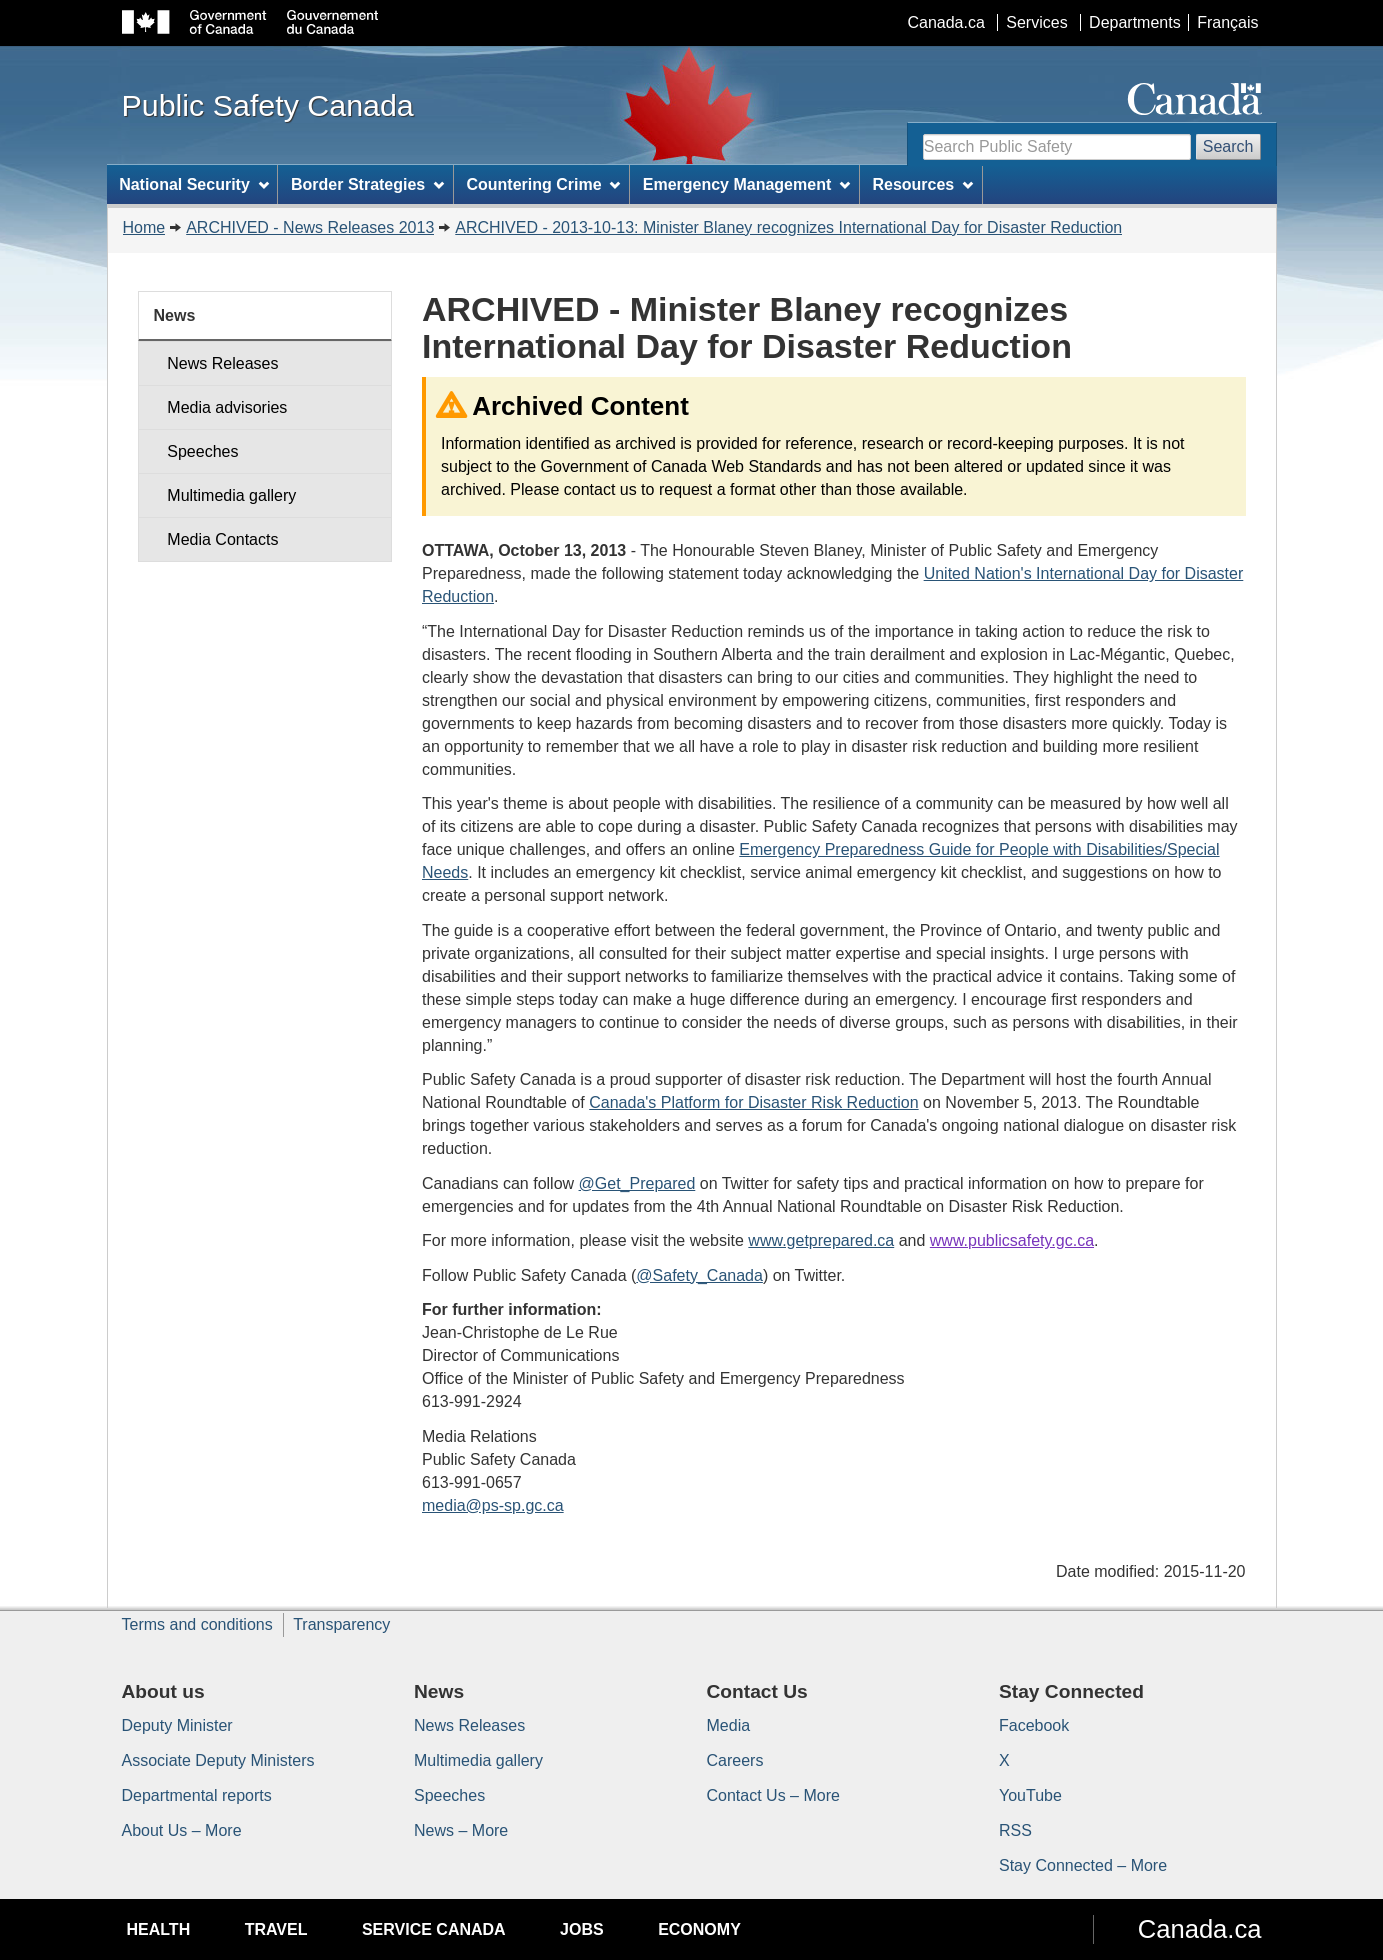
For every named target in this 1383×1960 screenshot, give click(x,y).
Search (1228, 146)
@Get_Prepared (637, 1183)
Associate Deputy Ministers (218, 1760)
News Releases (222, 363)
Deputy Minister (177, 1725)
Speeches (202, 451)
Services (1036, 22)
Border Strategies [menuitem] (367, 184)
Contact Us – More (773, 1795)
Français (1227, 22)
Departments (1135, 22)
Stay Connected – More (1083, 1865)
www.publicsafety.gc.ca (1012, 1240)
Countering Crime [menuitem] (543, 184)
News (175, 315)
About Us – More (182, 1830)
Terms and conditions (197, 1624)
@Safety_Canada (699, 1275)
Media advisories (227, 407)
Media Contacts (222, 539)
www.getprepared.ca (821, 1240)
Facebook (1034, 1725)
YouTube (1030, 1795)
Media (729, 1725)
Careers (735, 1760)
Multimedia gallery (231, 495)
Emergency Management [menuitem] (746, 184)
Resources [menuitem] (922, 184)
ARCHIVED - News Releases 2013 (310, 227)
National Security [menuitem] (194, 184)
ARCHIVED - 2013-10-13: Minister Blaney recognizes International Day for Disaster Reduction (788, 227)
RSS (1015, 1830)
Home (144, 227)
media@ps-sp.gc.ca (493, 1505)
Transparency (341, 1624)
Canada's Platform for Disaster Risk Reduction (753, 1102)
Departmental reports (197, 1795)
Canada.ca (945, 22)
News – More (461, 1830)
